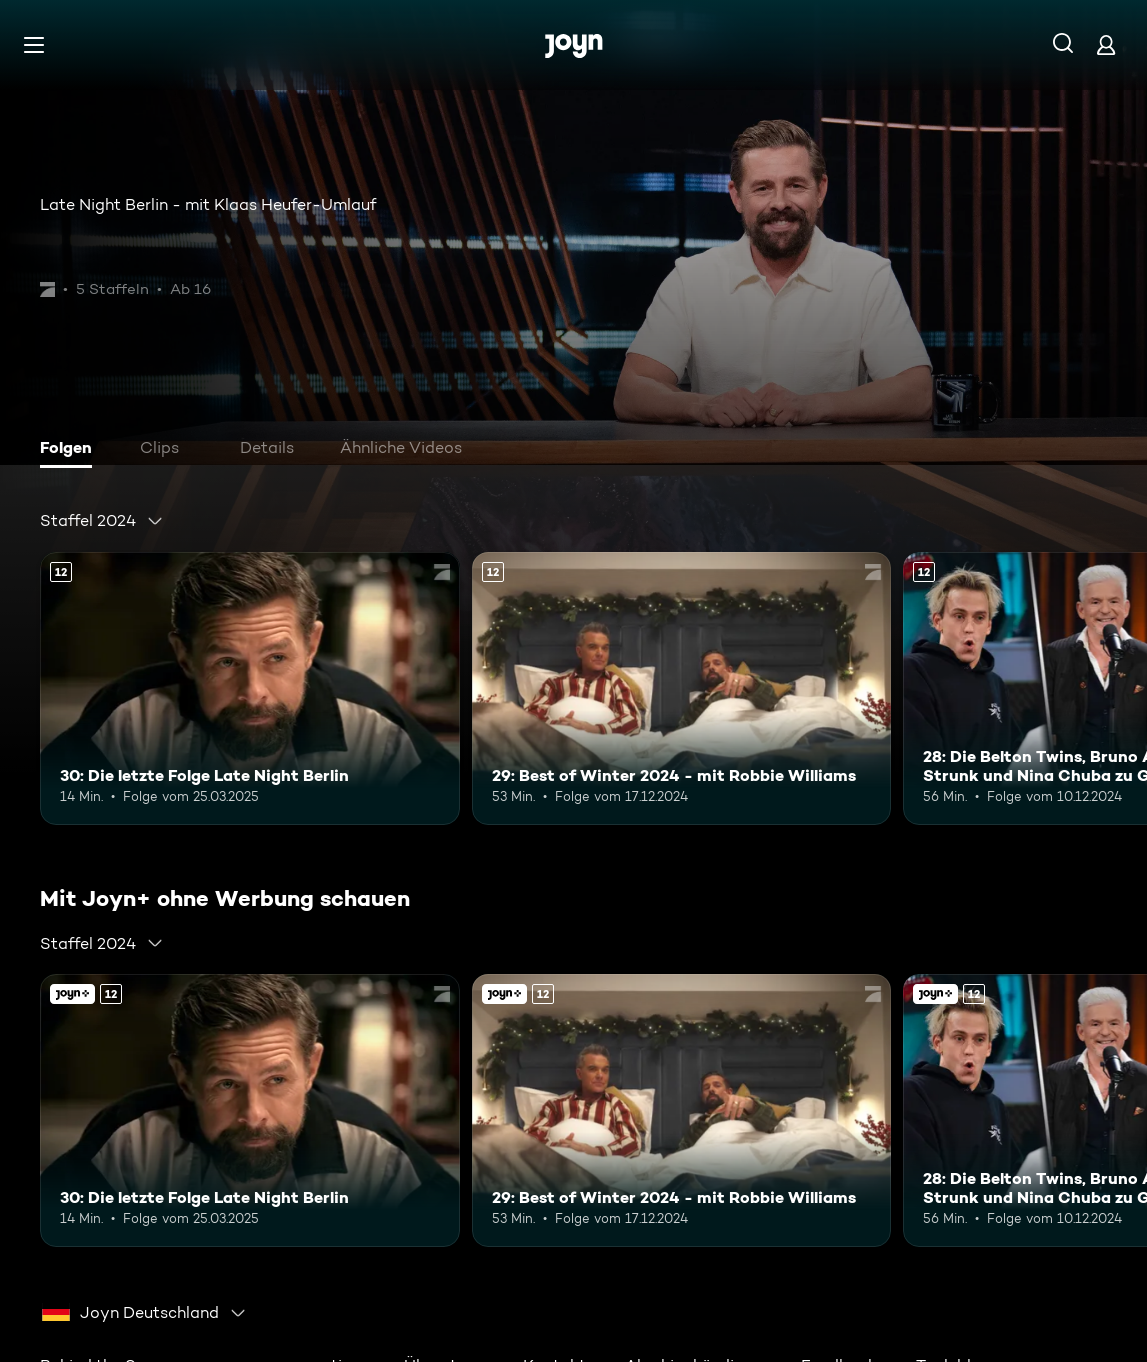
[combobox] (102, 521)
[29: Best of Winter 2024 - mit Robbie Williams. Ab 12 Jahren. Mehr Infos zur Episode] (682, 688)
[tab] (71, 450)
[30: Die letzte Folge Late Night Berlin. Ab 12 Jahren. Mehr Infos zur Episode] (250, 688)
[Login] (1106, 44)
